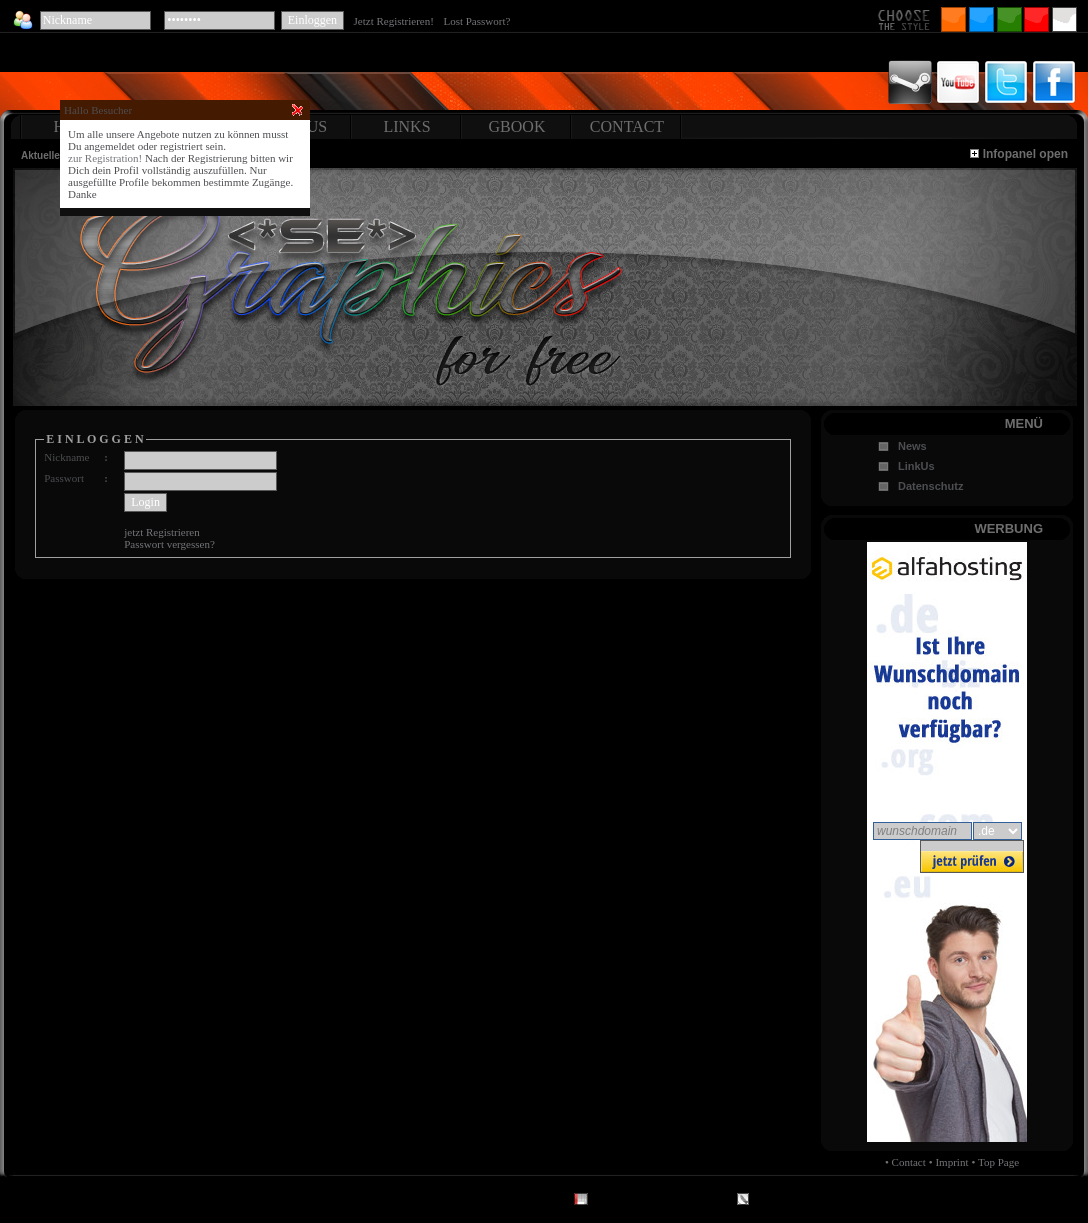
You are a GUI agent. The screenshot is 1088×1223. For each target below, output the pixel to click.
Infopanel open (1019, 154)
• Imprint (949, 1162)
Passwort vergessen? (169, 544)
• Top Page (996, 1162)
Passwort (64, 478)
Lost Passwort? (476, 21)
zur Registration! (105, 158)
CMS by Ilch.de (787, 1201)
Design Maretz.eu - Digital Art (660, 1201)
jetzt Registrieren (161, 532)
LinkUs (916, 466)
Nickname (66, 457)
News (912, 446)
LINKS (406, 126)
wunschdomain (917, 831)
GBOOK (517, 126)
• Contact (905, 1162)
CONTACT (627, 126)
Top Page (287, 1201)
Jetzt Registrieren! (397, 21)
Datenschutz (930, 486)
